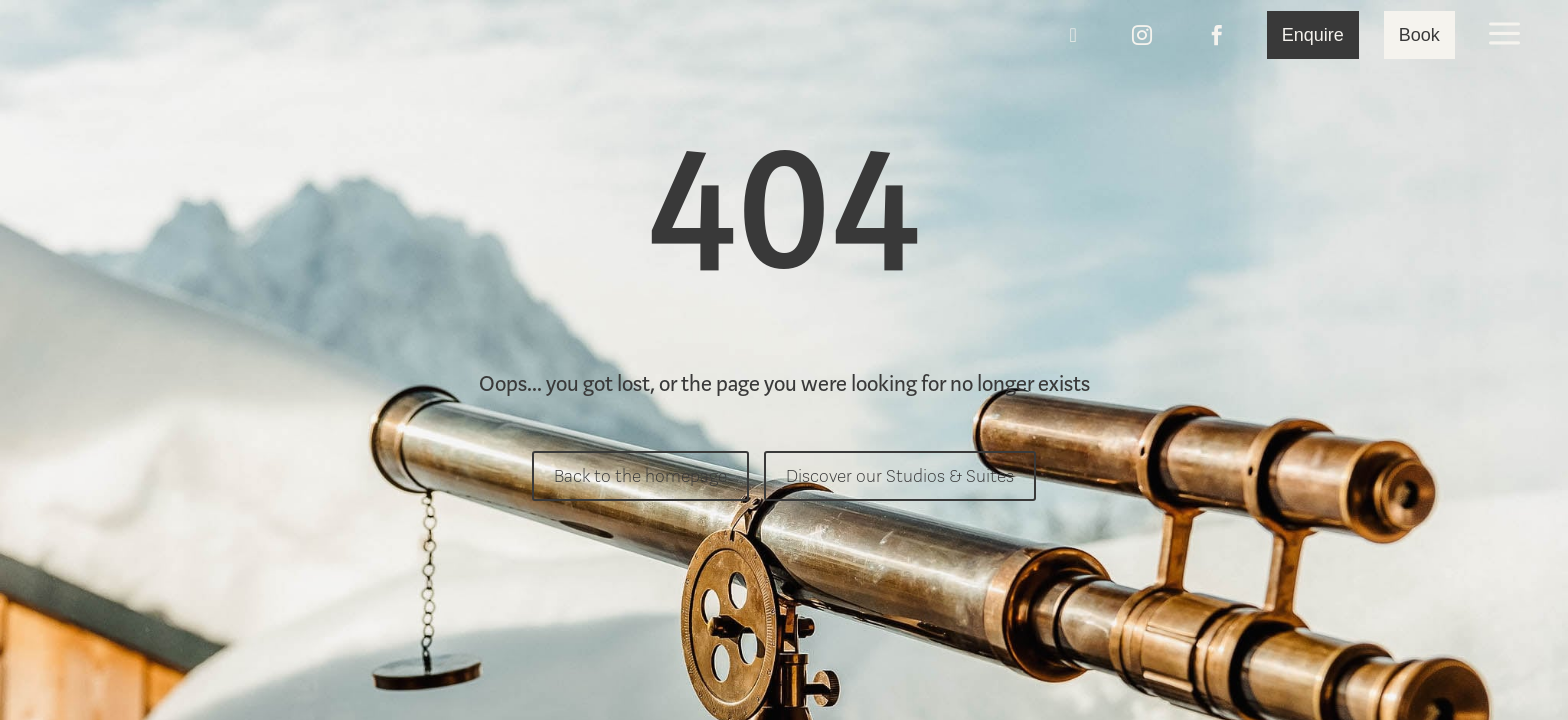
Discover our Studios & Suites (900, 476)
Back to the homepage (640, 476)
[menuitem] (144, 35)
